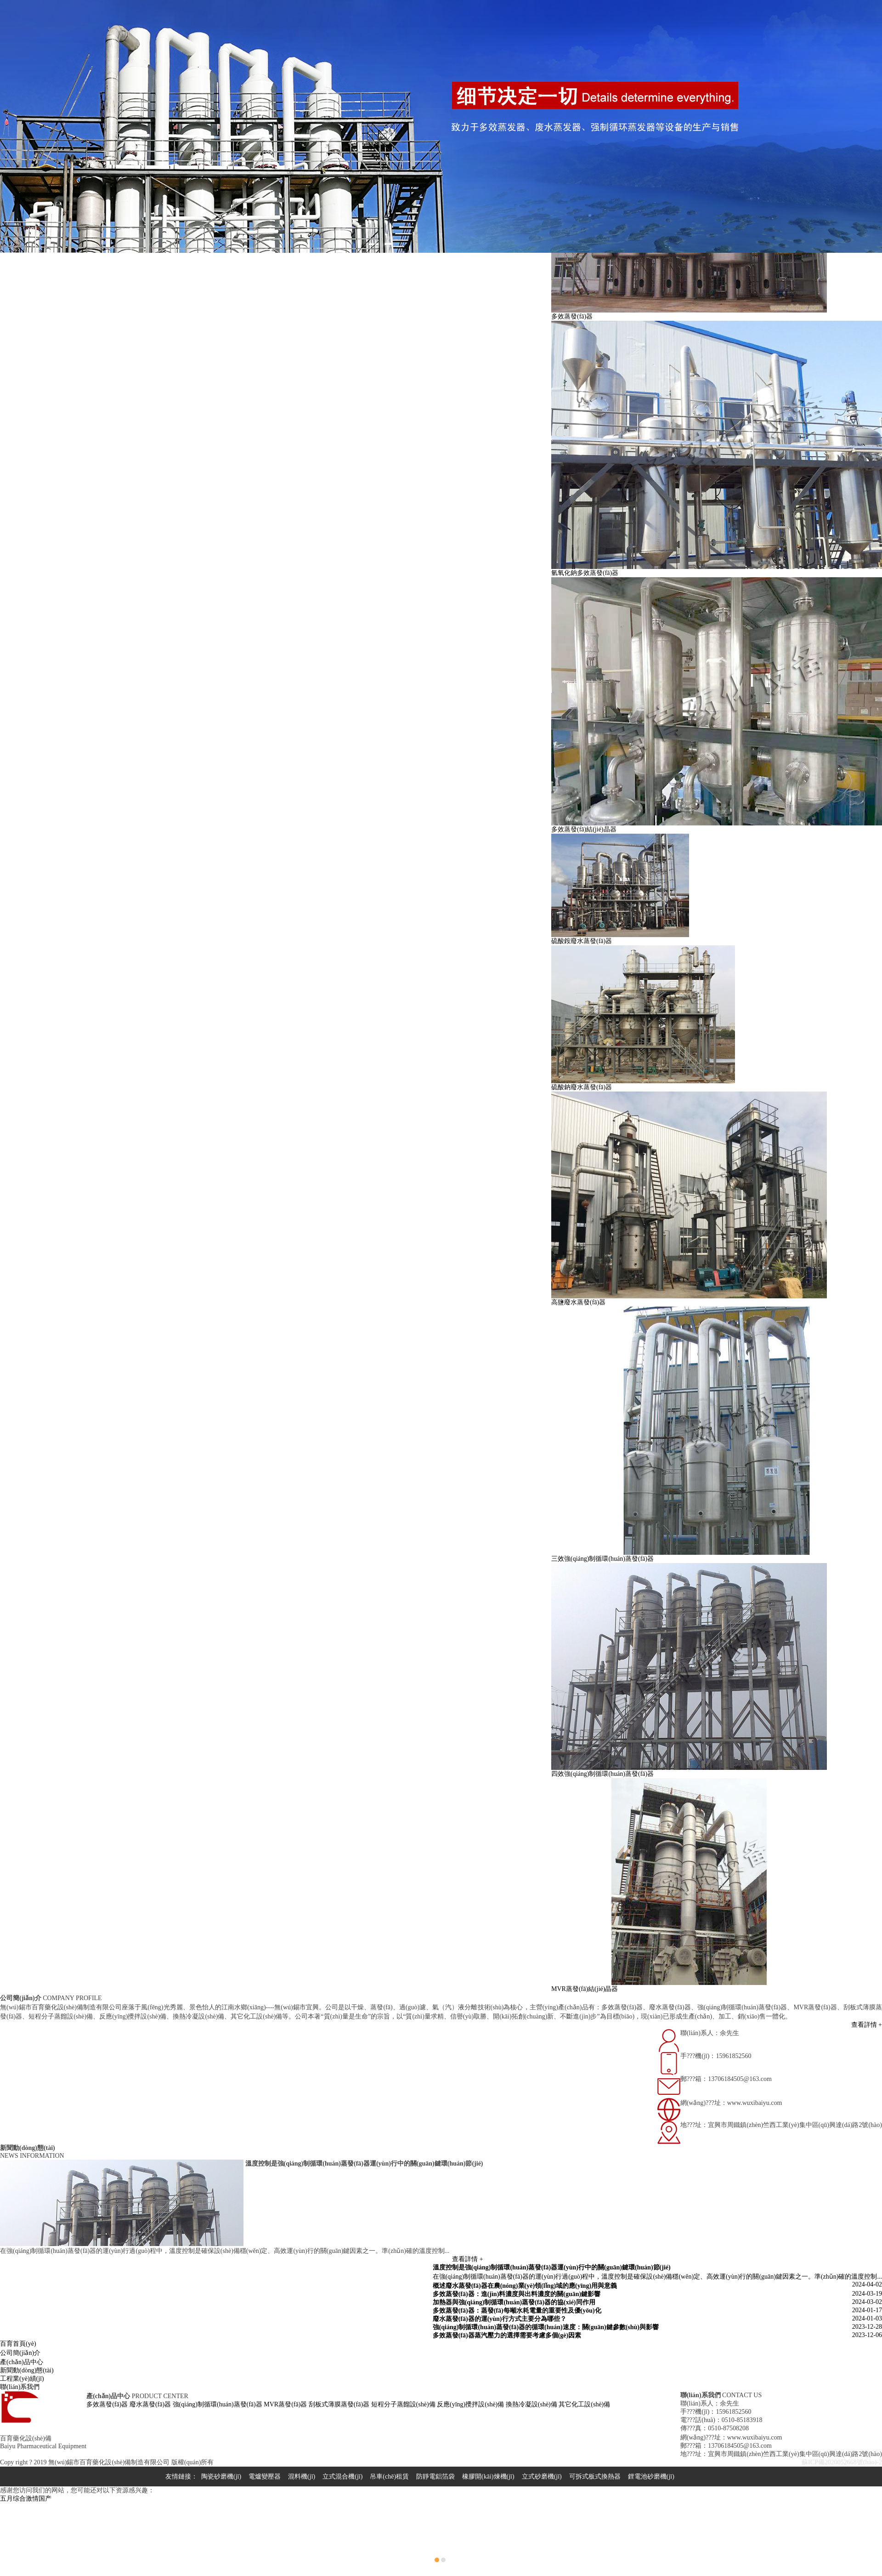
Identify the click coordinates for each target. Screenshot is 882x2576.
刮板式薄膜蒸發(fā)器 (339, 2404)
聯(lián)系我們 (20, 2386)
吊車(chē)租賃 (389, 2476)
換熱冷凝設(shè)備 (531, 2404)
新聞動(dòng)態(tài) (27, 2370)
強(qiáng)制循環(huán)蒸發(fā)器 (217, 2404)
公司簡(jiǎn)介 (20, 2352)
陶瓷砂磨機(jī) (221, 2476)
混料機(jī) (301, 2476)
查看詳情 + (866, 2024)
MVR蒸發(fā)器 (285, 2404)
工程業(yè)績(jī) (22, 2378)
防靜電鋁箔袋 (435, 2476)
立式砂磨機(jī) (542, 2476)
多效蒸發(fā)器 (107, 2404)
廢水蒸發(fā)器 (150, 2404)
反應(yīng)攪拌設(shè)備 (470, 2404)
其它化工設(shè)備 (584, 2404)
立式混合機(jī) (342, 2476)
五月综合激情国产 (25, 2498)
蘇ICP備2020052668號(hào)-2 (842, 2462)
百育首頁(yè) (18, 2343)
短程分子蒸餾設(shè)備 (403, 2404)
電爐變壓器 (265, 2476)
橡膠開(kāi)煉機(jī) (488, 2476)
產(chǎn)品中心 (21, 2362)
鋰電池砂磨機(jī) (651, 2476)
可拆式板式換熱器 (595, 2476)
